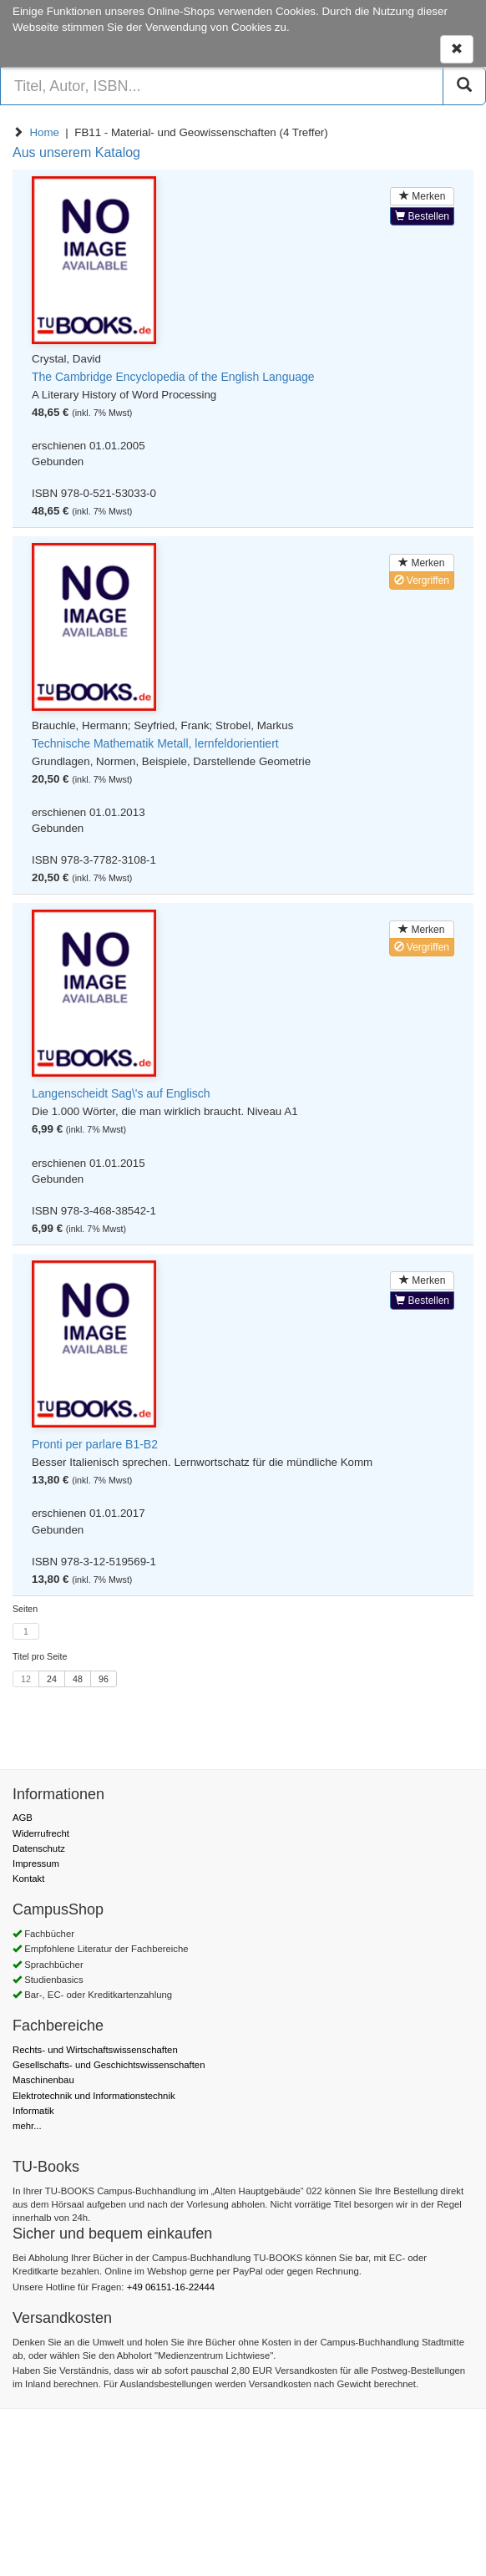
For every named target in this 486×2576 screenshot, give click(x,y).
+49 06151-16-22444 (171, 2287)
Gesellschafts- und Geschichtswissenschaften (109, 2065)
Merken (422, 196)
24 (52, 1679)
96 (104, 1679)
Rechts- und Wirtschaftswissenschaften (95, 2050)
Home (44, 132)
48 (78, 1679)
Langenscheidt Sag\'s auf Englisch (121, 1093)
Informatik (33, 2111)
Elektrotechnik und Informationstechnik (94, 2096)
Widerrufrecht (41, 1833)
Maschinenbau (43, 2080)
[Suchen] (464, 86)
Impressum (36, 1863)
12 (26, 1679)
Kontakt (28, 1879)
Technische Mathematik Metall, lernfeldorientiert (155, 743)
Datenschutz (39, 1848)
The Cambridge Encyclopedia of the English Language (173, 376)
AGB (23, 1818)
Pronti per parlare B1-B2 (95, 1444)
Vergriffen (421, 580)
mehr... (27, 2126)
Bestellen (422, 216)
